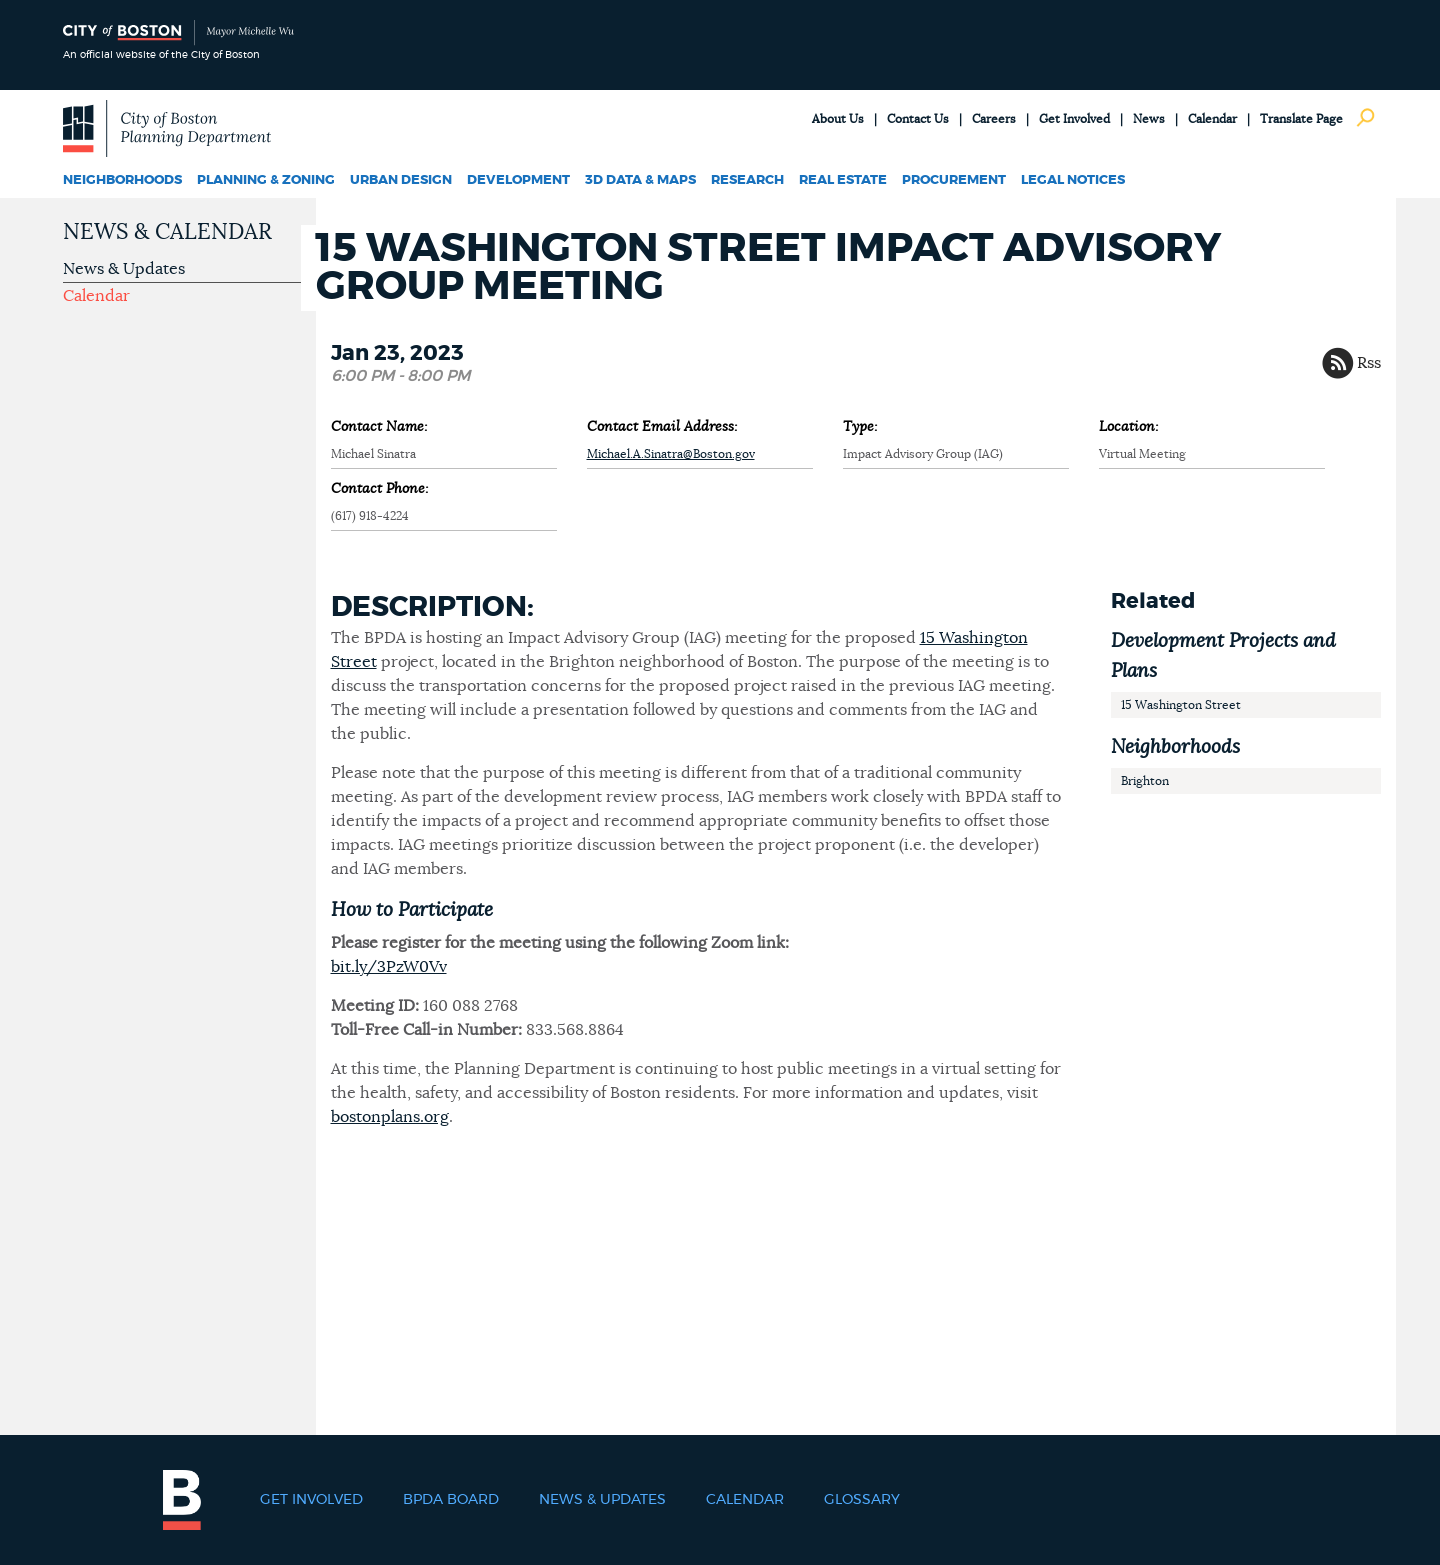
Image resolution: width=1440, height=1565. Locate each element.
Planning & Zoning (266, 180)
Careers (994, 119)
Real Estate (843, 180)
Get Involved (1074, 119)
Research (747, 180)
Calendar (1212, 119)
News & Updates (124, 269)
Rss (1369, 363)
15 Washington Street (1181, 705)
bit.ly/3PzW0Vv (389, 967)
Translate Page (1301, 119)
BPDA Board (451, 1500)
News (1149, 119)
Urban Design (401, 180)
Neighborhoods (122, 180)
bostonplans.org (390, 1117)
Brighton (1145, 781)
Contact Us (918, 119)
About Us (838, 119)
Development (518, 180)
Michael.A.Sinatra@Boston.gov (671, 454)
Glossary (862, 1500)
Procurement (954, 180)
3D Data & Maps (640, 180)
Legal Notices (1073, 180)
